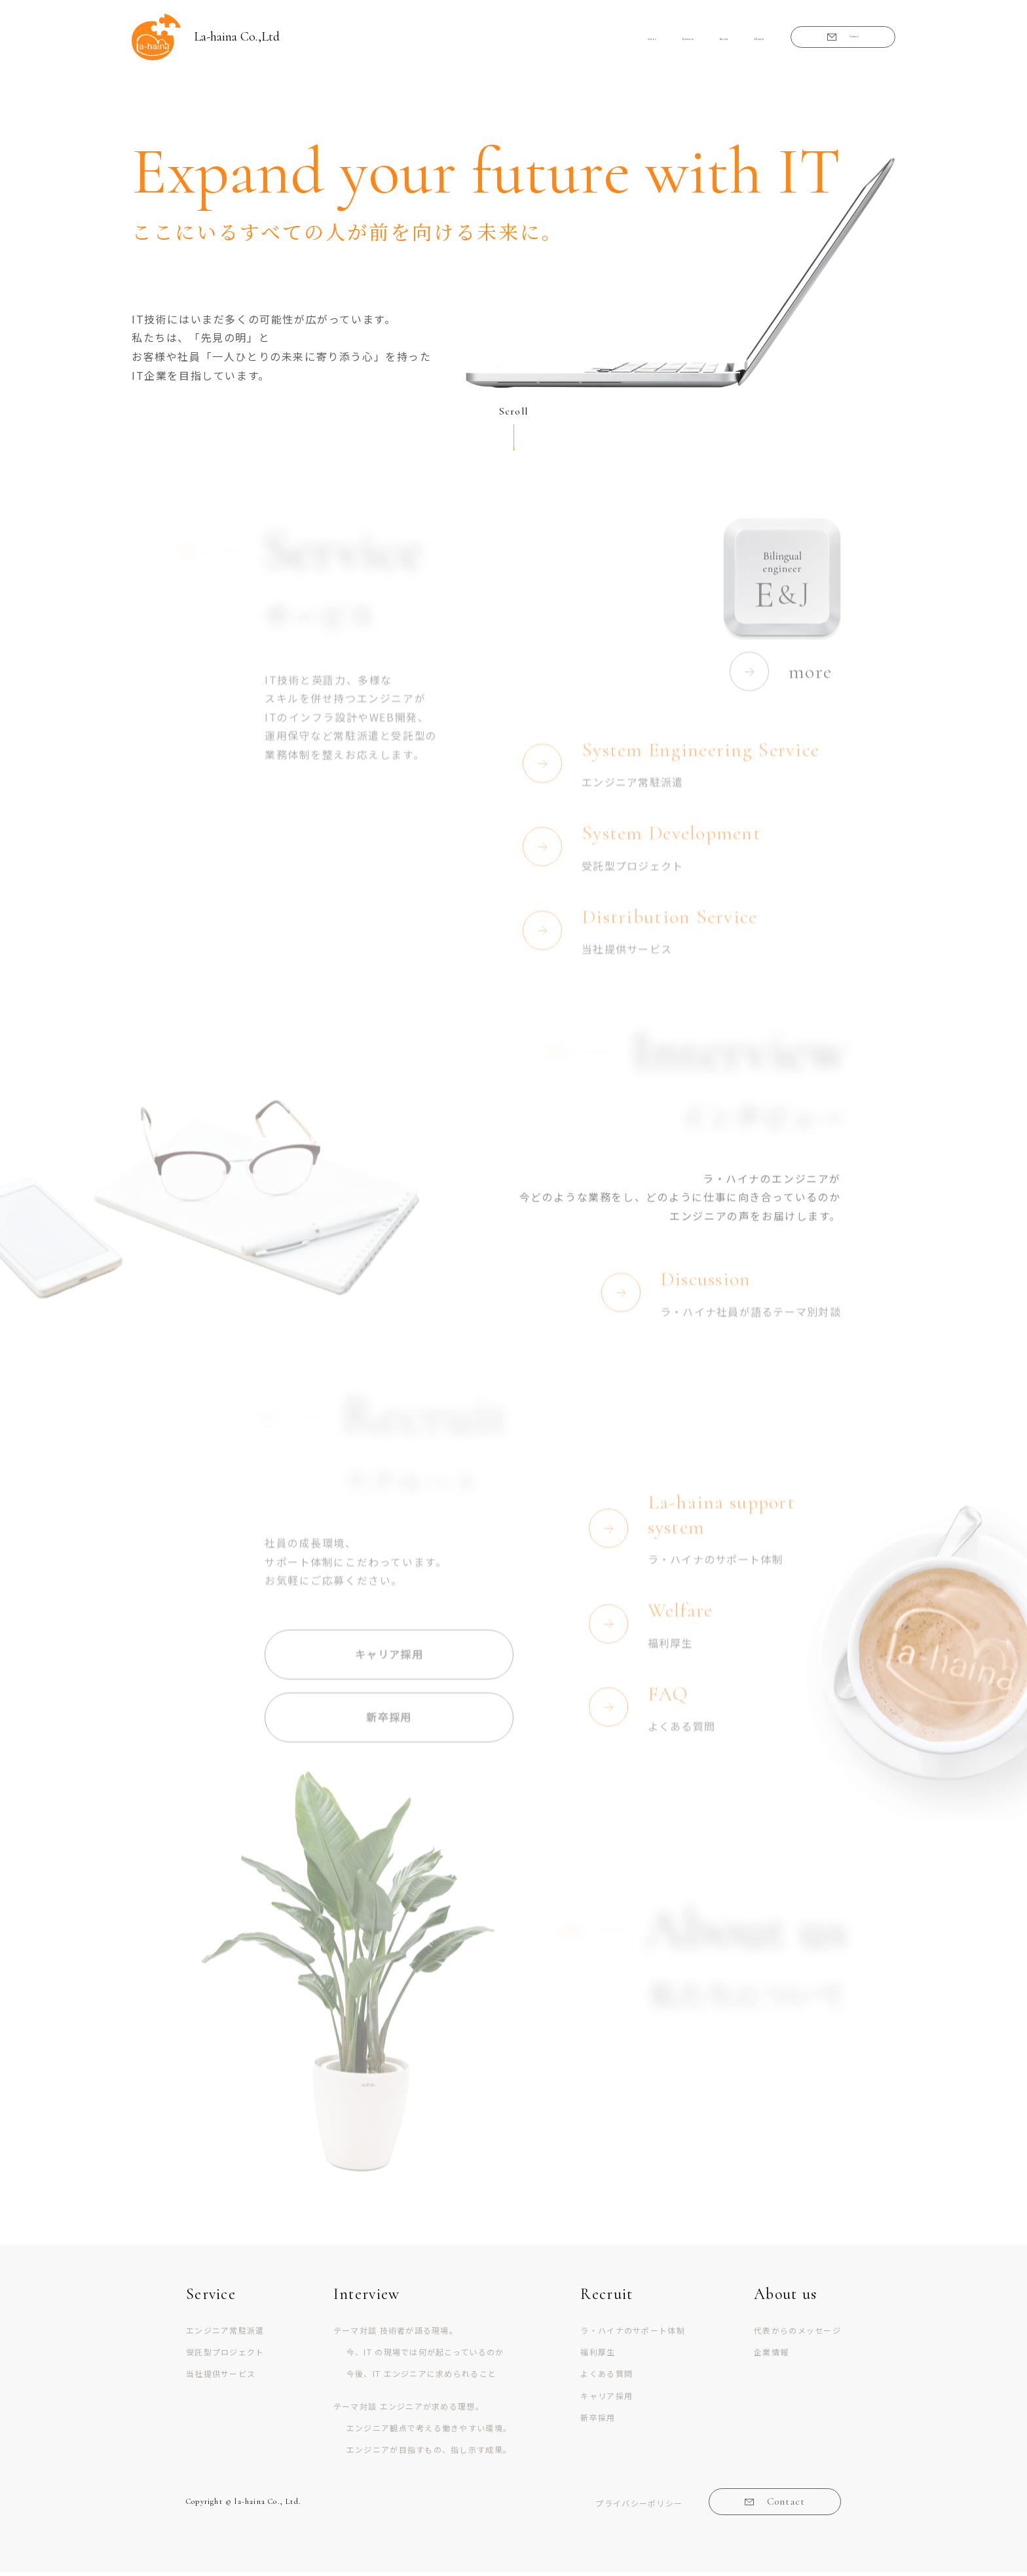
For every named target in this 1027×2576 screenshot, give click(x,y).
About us (715, 39)
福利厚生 (597, 2355)
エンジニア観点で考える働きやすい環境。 (429, 2430)
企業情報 (771, 2355)
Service (517, 39)
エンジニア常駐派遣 (225, 2332)
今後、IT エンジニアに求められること (421, 2376)
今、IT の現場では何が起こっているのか (425, 2355)
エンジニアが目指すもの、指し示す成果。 (429, 2451)
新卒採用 (597, 2419)
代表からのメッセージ (797, 2332)
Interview (583, 39)
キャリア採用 (606, 2398)
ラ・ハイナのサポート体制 (632, 2332)
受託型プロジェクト (225, 2355)
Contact (828, 39)
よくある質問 (606, 2376)
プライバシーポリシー (635, 2506)
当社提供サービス (220, 2376)
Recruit (649, 39)
